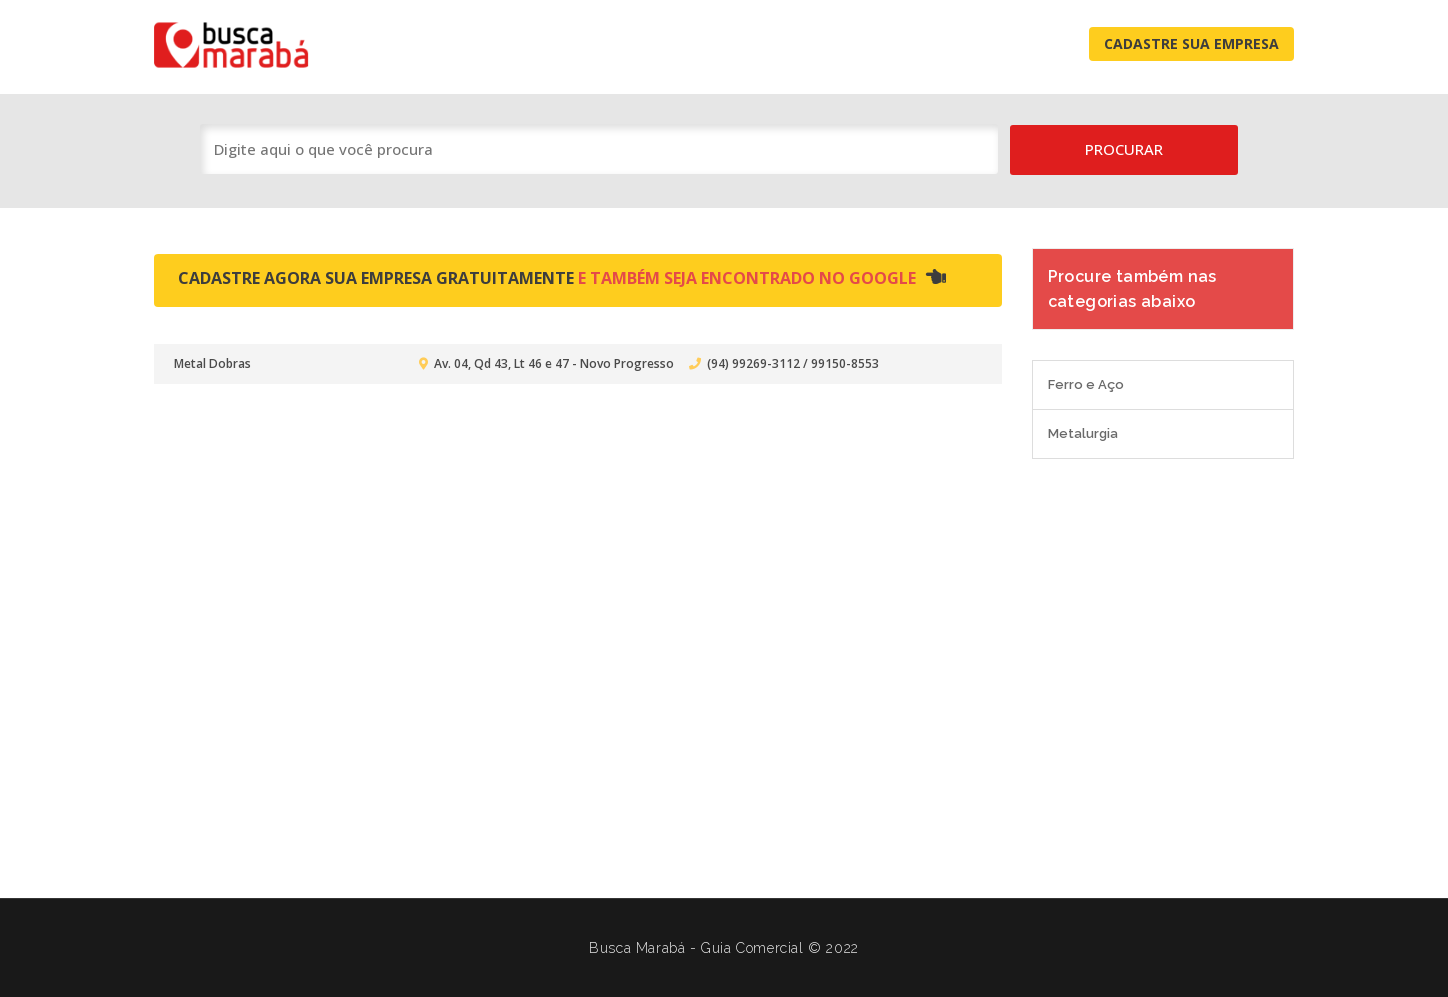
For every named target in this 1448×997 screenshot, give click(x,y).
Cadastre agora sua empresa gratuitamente (562, 278)
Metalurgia (1083, 433)
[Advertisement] (724, 668)
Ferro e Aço (1086, 384)
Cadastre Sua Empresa (1191, 43)
